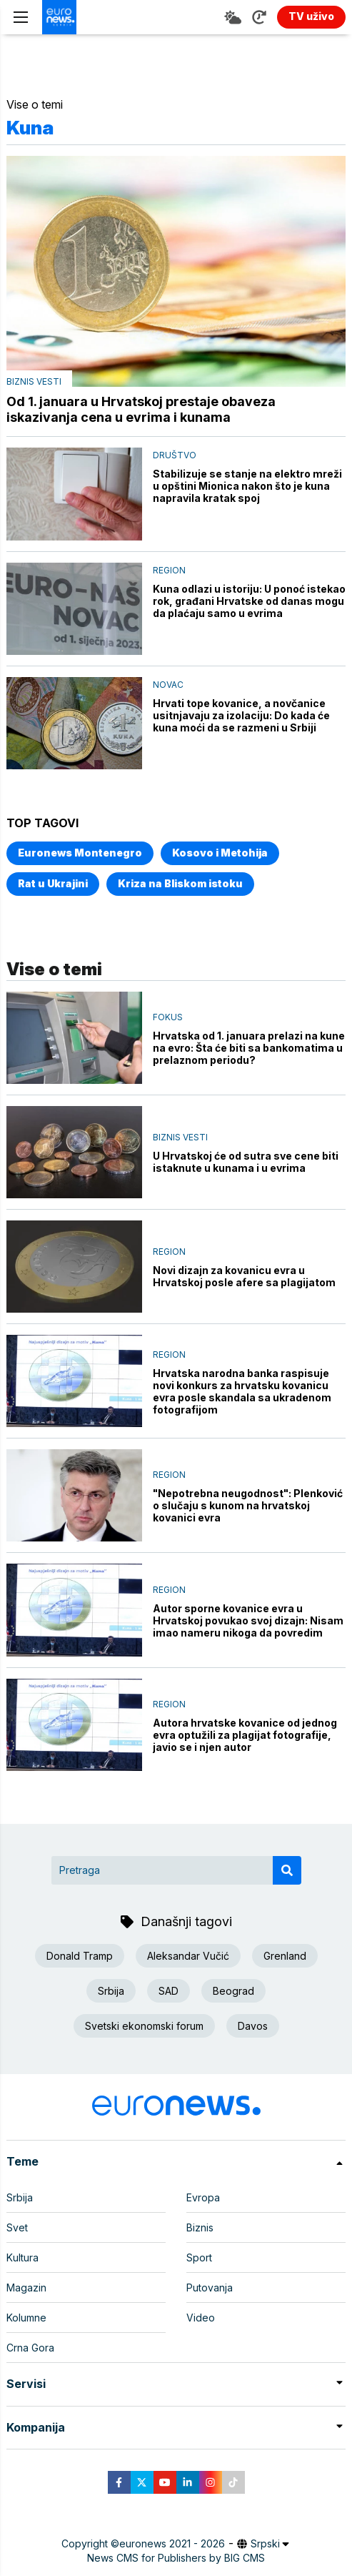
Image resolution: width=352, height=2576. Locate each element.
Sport (199, 2257)
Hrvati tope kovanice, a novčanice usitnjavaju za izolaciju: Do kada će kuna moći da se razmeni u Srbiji (241, 715)
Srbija (111, 1991)
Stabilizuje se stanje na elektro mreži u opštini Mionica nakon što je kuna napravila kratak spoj (247, 486)
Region (169, 570)
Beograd (233, 1991)
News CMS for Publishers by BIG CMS (176, 2558)
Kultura (22, 2257)
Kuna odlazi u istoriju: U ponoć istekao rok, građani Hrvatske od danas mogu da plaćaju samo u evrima (249, 601)
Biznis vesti (33, 381)
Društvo (174, 455)
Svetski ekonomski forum (144, 2026)
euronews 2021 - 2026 (172, 2543)
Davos (253, 2026)
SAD (168, 1991)
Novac (168, 684)
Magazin (26, 2287)
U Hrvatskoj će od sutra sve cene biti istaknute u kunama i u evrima (245, 1162)
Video (200, 2317)
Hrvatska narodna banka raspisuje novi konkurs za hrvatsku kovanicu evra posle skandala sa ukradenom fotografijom (242, 1391)
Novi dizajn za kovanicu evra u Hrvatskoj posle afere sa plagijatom (244, 1276)
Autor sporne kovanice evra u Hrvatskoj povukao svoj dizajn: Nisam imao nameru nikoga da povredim (248, 1620)
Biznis (199, 2227)
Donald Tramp (79, 1956)
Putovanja (209, 2287)
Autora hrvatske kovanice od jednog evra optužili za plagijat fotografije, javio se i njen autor (245, 1735)
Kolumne (26, 2317)
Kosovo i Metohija (220, 853)
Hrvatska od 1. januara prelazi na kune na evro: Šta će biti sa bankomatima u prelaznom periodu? (249, 1048)
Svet (17, 2227)
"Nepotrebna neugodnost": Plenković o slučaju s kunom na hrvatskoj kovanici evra (248, 1505)
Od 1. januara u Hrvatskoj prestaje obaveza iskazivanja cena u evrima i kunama (141, 409)
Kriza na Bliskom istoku (180, 883)
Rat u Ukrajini (53, 883)
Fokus (168, 1017)
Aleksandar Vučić (188, 1956)
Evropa (203, 2197)
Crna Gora (30, 2347)
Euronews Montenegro (80, 853)
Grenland (284, 1956)
